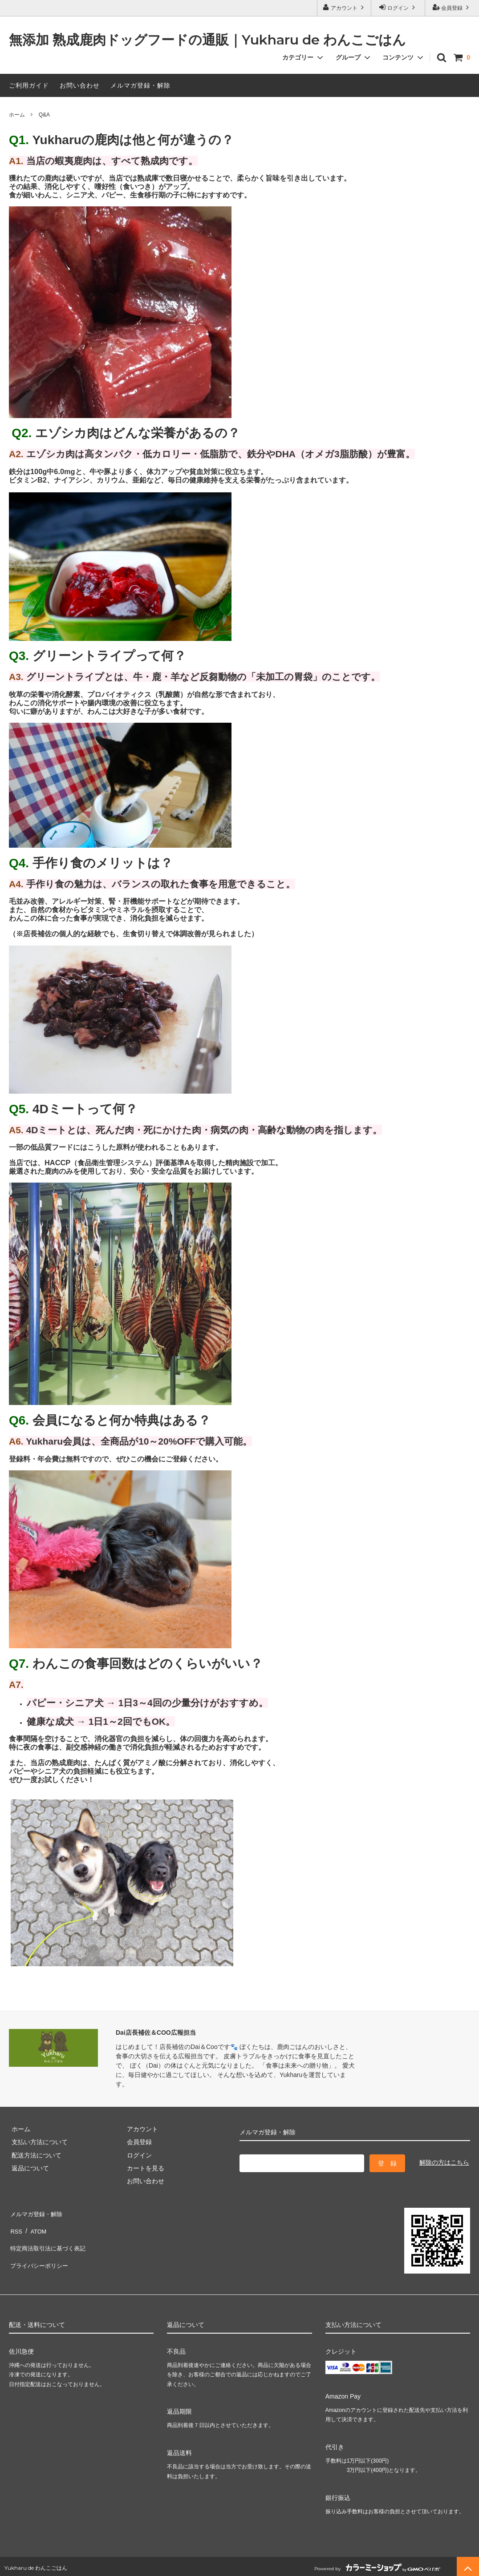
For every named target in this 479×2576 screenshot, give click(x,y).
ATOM (35, 2225)
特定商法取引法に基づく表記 (49, 2238)
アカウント (344, 7)
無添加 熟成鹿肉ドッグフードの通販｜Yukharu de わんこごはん (207, 40)
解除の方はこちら (444, 2162)
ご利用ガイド (29, 85)
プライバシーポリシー (40, 2251)
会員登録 (452, 7)
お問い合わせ (80, 85)
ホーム (17, 115)
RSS (15, 2225)
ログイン (398, 7)
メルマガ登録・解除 (140, 85)
